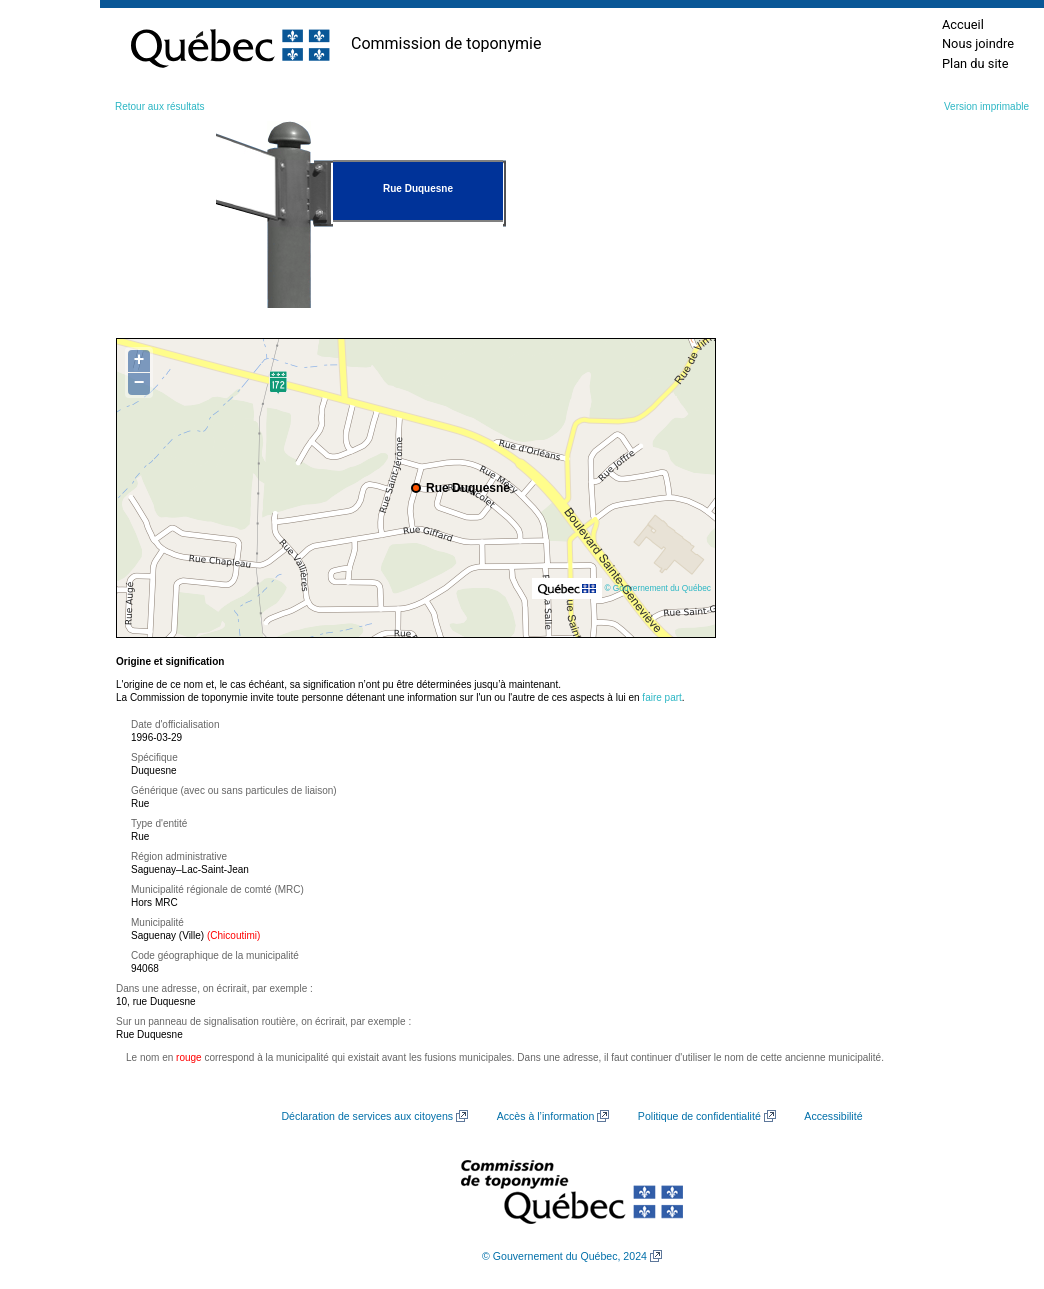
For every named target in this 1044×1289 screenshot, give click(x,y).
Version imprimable (986, 106)
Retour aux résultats (160, 106)
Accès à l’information (546, 1116)
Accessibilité (833, 1116)
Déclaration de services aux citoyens (367, 1116)
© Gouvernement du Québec (657, 588)
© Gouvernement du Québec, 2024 (564, 1256)
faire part (661, 697)
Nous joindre (978, 43)
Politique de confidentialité (699, 1116)
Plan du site (975, 63)
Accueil (963, 24)
